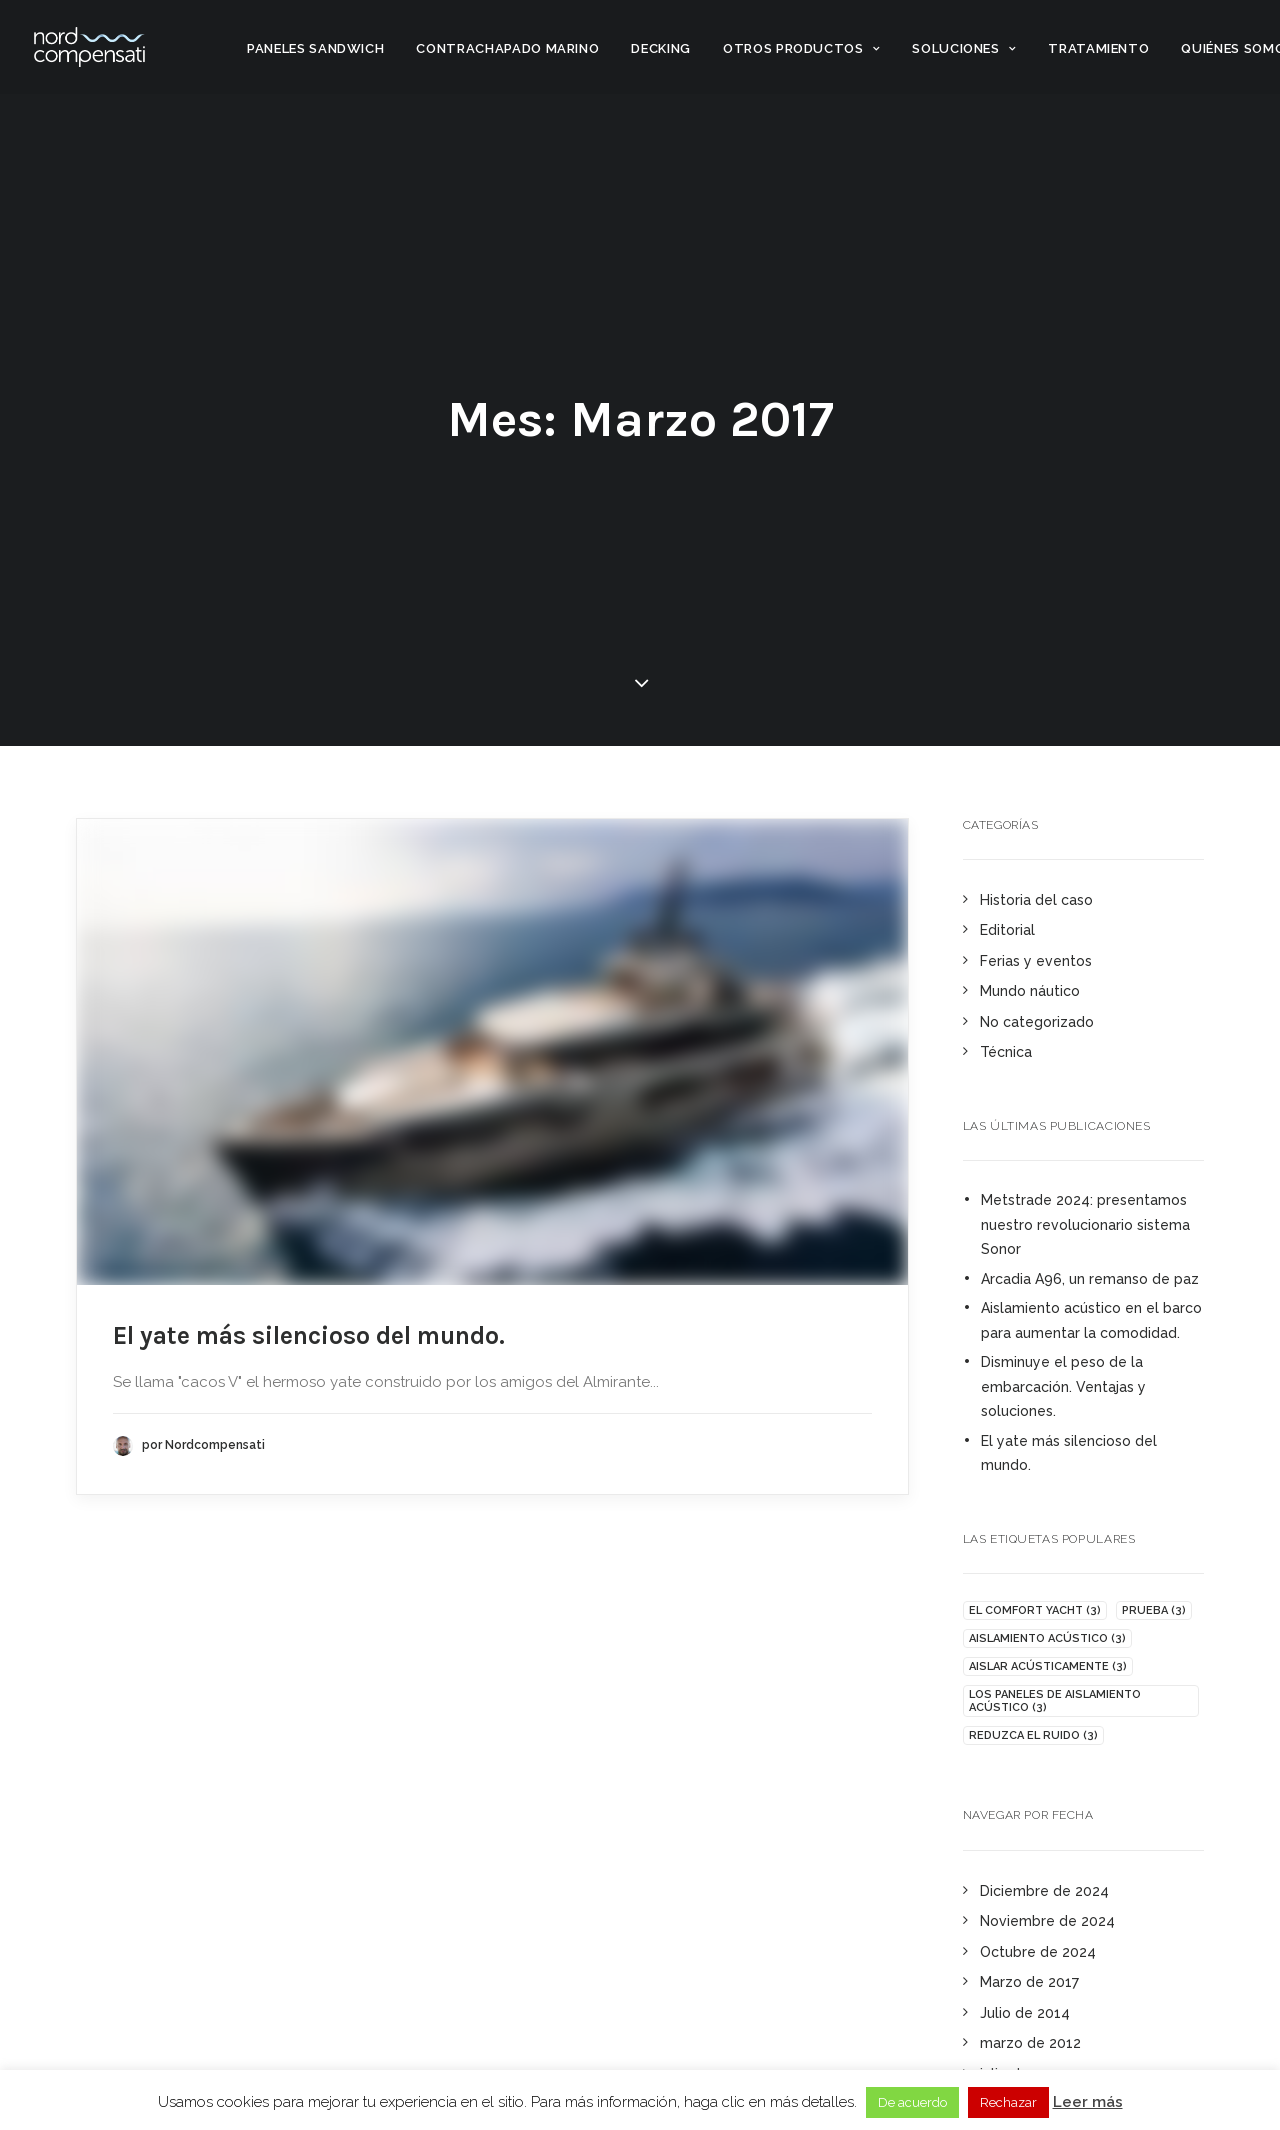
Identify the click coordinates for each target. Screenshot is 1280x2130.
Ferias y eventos (1036, 961)
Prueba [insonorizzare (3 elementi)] (1154, 1610)
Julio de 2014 (1025, 2013)
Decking (661, 48)
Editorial (1007, 930)
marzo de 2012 (1030, 2043)
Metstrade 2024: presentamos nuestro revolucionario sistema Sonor (1085, 1224)
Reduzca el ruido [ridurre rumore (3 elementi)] (1033, 1735)
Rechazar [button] (1008, 2102)
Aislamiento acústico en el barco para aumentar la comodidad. (1091, 1320)
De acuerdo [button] (912, 2102)
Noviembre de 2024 (1047, 1921)
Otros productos (801, 48)
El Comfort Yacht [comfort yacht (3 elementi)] (1035, 1610)
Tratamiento (1098, 48)
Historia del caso (1036, 900)
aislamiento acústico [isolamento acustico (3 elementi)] (1047, 1638)
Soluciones (964, 48)
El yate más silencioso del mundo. (309, 1334)
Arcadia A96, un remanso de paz (1090, 1279)
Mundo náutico (1030, 991)
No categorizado (1037, 1022)
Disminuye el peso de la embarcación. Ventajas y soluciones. (1063, 1386)
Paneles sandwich (315, 48)
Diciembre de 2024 (1044, 1891)
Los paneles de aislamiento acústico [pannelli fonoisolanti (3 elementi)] (1055, 1701)
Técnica (1006, 1052)
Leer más (1088, 2102)
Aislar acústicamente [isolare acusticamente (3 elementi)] (1048, 1666)
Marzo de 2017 (1029, 1982)
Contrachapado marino (507, 48)
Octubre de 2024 (1038, 1952)
